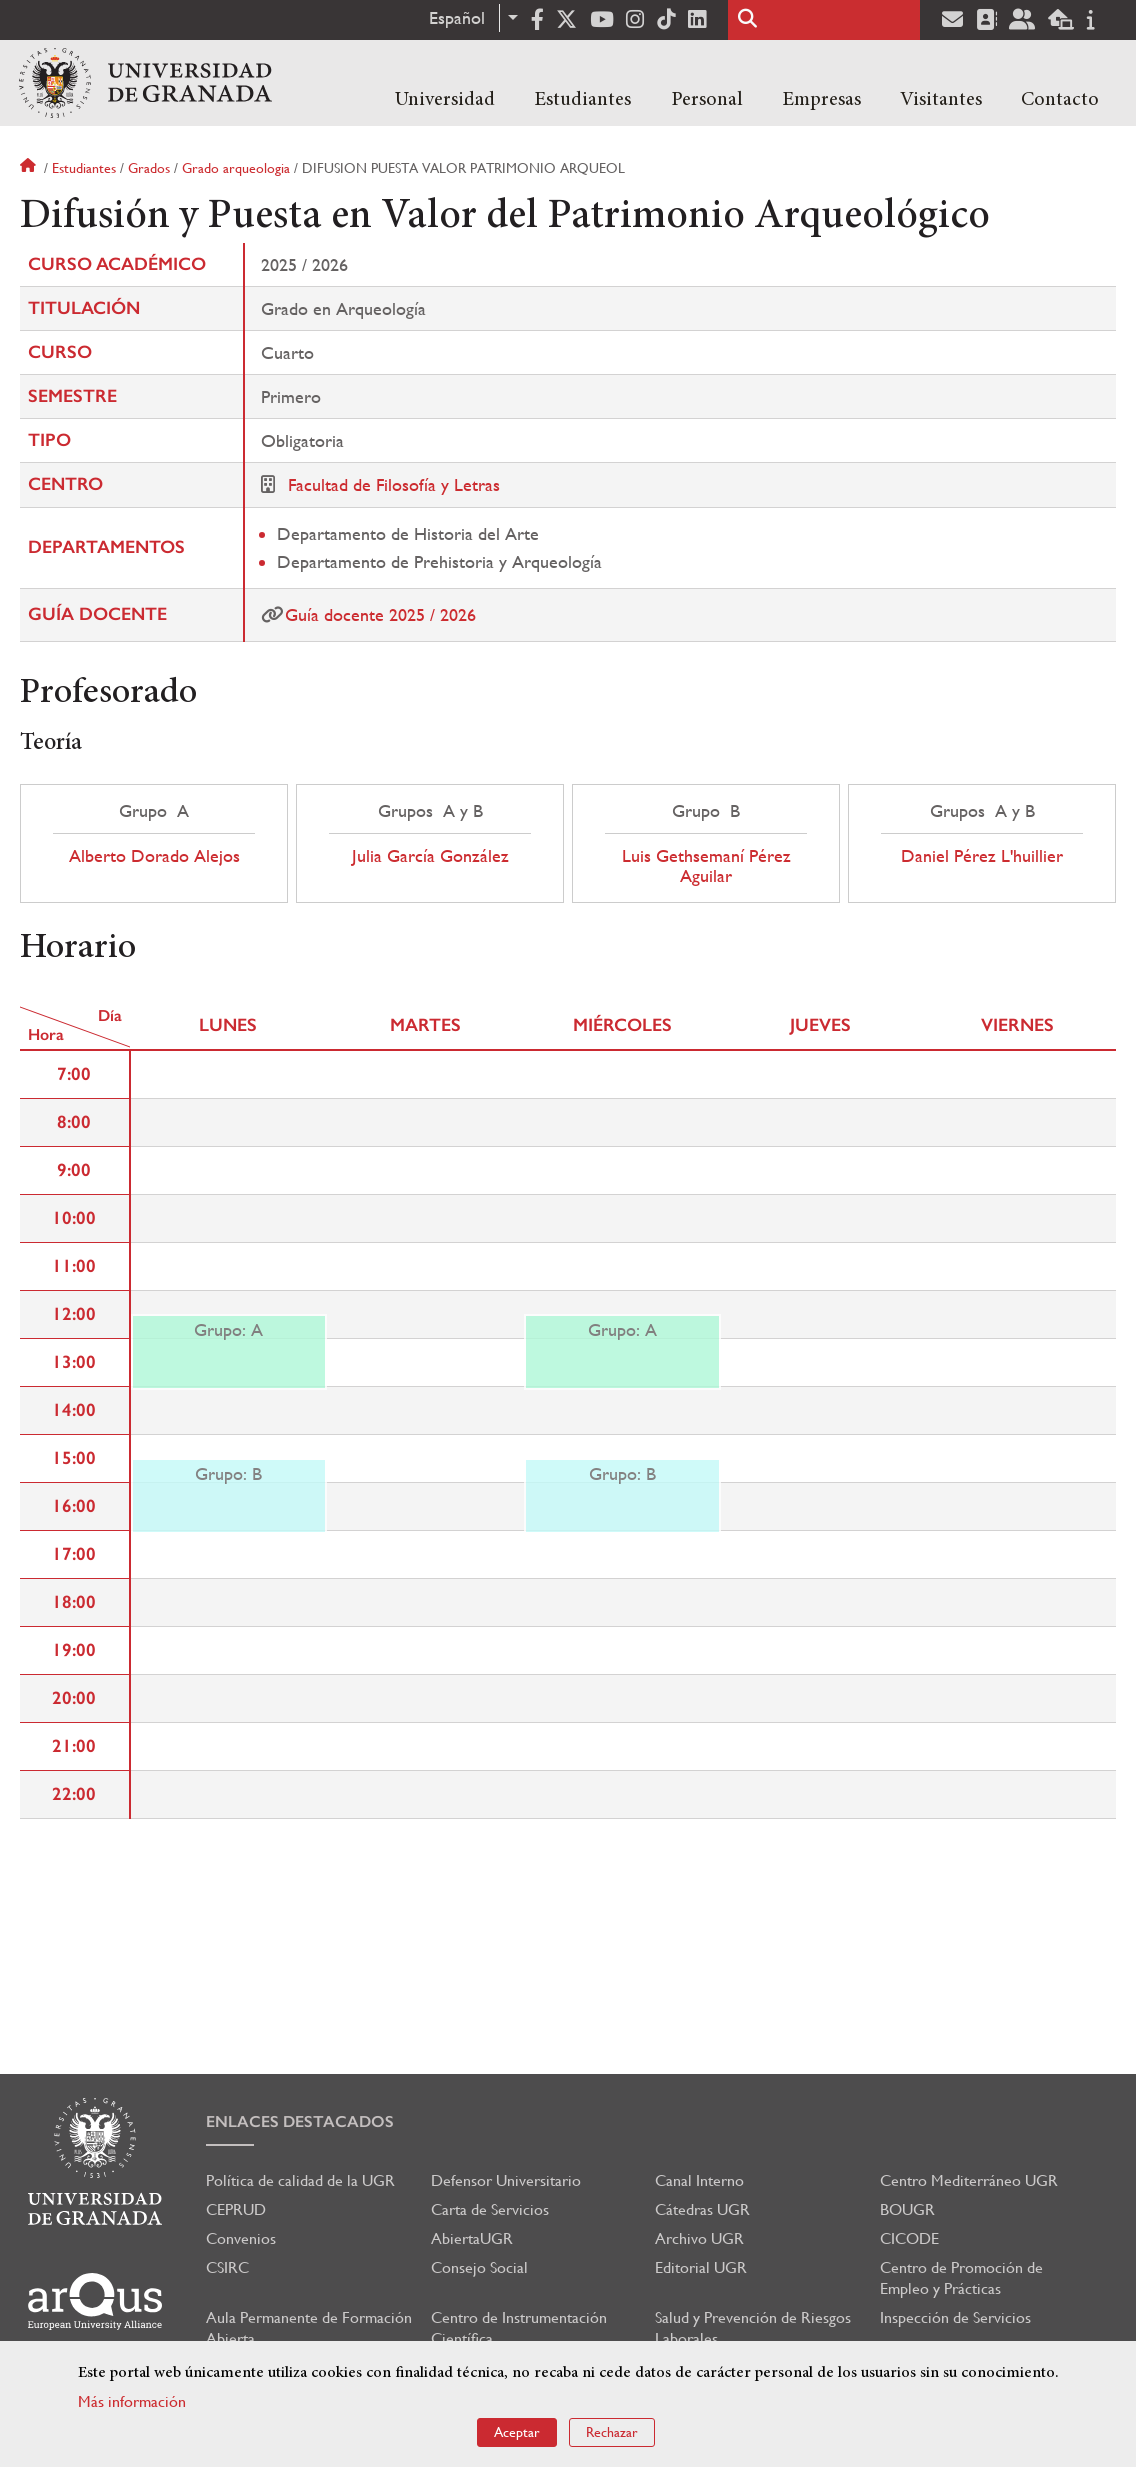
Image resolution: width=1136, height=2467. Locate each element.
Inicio (30, 168)
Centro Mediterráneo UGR (969, 2180)
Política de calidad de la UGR (300, 2180)
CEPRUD (236, 2209)
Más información (132, 2401)
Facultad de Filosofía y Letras (394, 484)
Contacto (1060, 100)
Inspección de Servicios (955, 2317)
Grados (149, 168)
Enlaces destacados (300, 2121)
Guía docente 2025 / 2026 (380, 614)
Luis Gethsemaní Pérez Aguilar (706, 866)
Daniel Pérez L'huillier (982, 856)
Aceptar (517, 2432)
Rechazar (612, 2432)
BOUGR (907, 2209)
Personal (707, 100)
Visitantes (941, 100)
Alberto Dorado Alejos (154, 856)
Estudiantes (582, 100)
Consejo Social (479, 2267)
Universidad (445, 100)
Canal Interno (699, 2180)
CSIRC (227, 2267)
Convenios (241, 2238)
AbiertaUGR (472, 2238)
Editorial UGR (701, 2267)
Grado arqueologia (236, 168)
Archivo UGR (699, 2238)
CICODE (909, 2238)
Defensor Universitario (506, 2180)
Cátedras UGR (702, 2209)
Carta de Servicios (490, 2209)
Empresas (821, 100)
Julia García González (430, 856)
